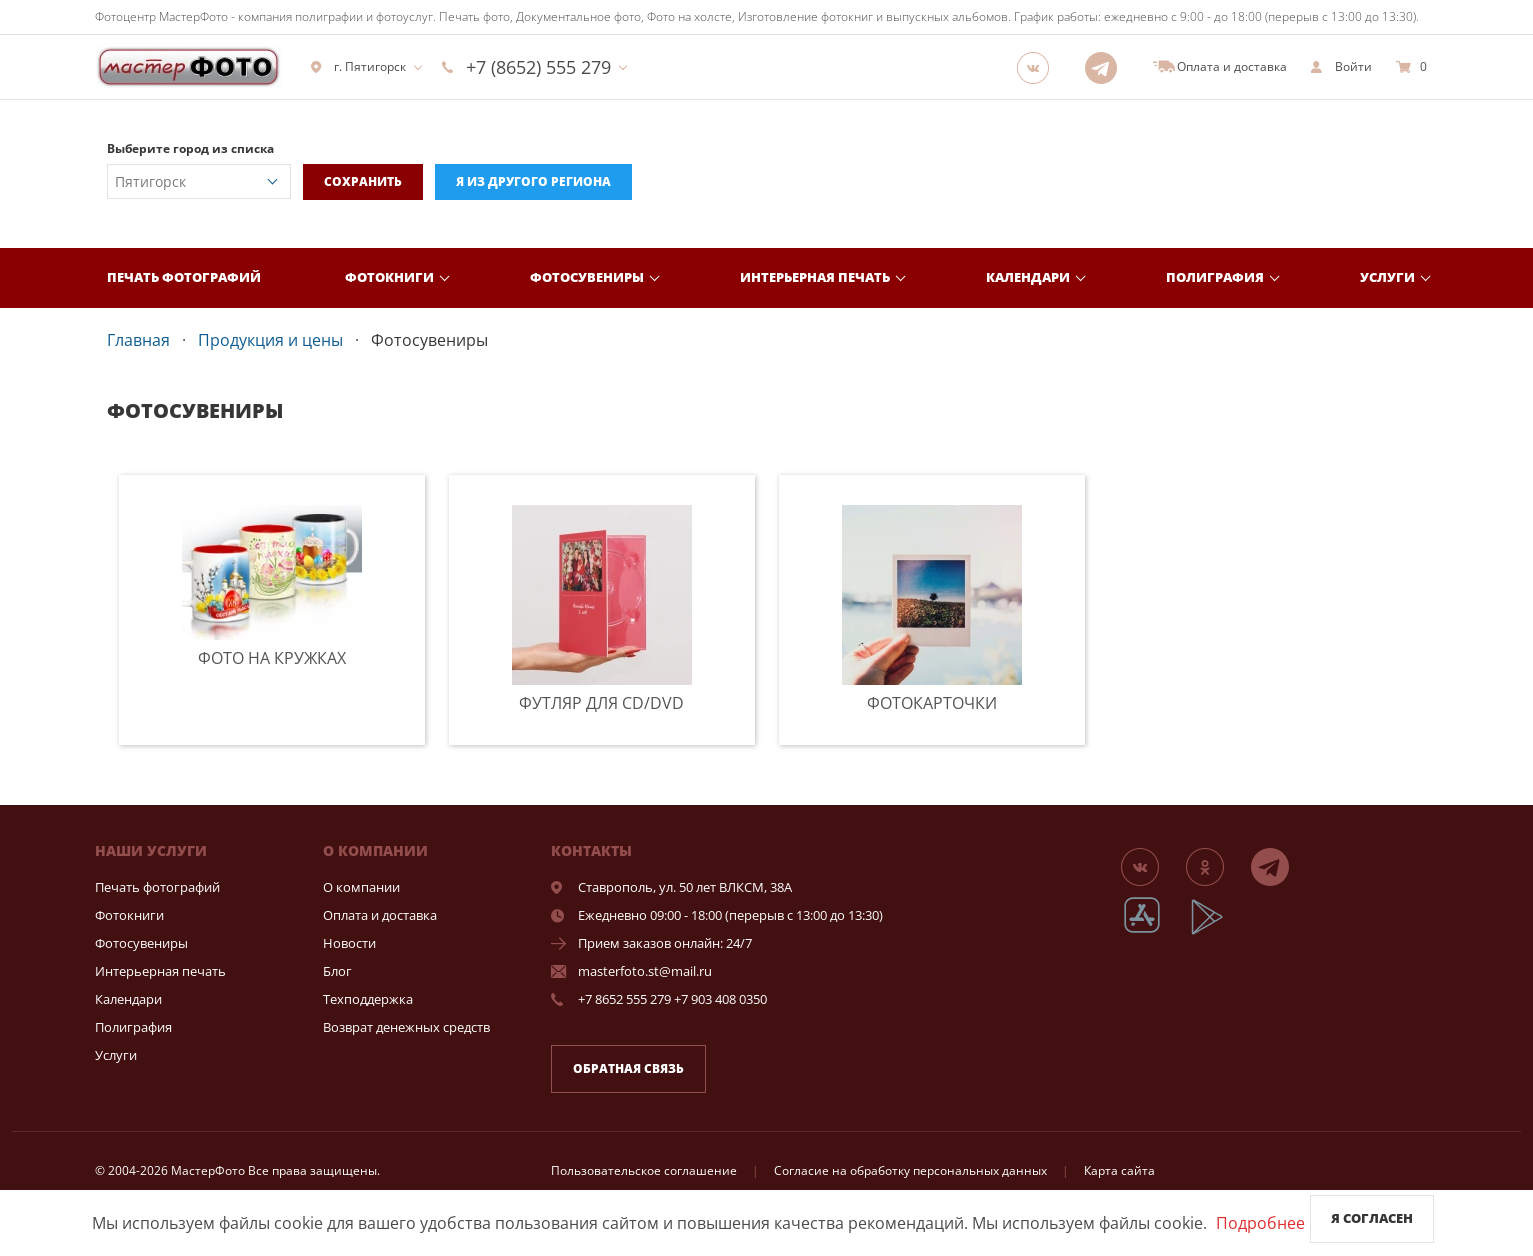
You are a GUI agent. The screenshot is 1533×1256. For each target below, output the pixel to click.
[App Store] (1154, 931)
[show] (1341, 67)
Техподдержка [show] (368, 999)
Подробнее (1260, 1223)
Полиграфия (1215, 277)
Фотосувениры (587, 277)
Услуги (1387, 277)
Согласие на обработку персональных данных (910, 1170)
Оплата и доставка (380, 915)
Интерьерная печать (815, 277)
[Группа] (1039, 67)
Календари (1028, 277)
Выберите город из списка (190, 148)
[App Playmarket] (1218, 931)
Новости (349, 943)
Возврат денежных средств (406, 1027)
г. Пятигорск (358, 67)
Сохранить (363, 181)
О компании (361, 887)
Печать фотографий (184, 277)
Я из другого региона (533, 181)
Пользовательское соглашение (644, 1170)
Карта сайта (1119, 1170)
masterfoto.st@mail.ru (645, 971)
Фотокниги (389, 277)
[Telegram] (1107, 67)
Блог (337, 971)
